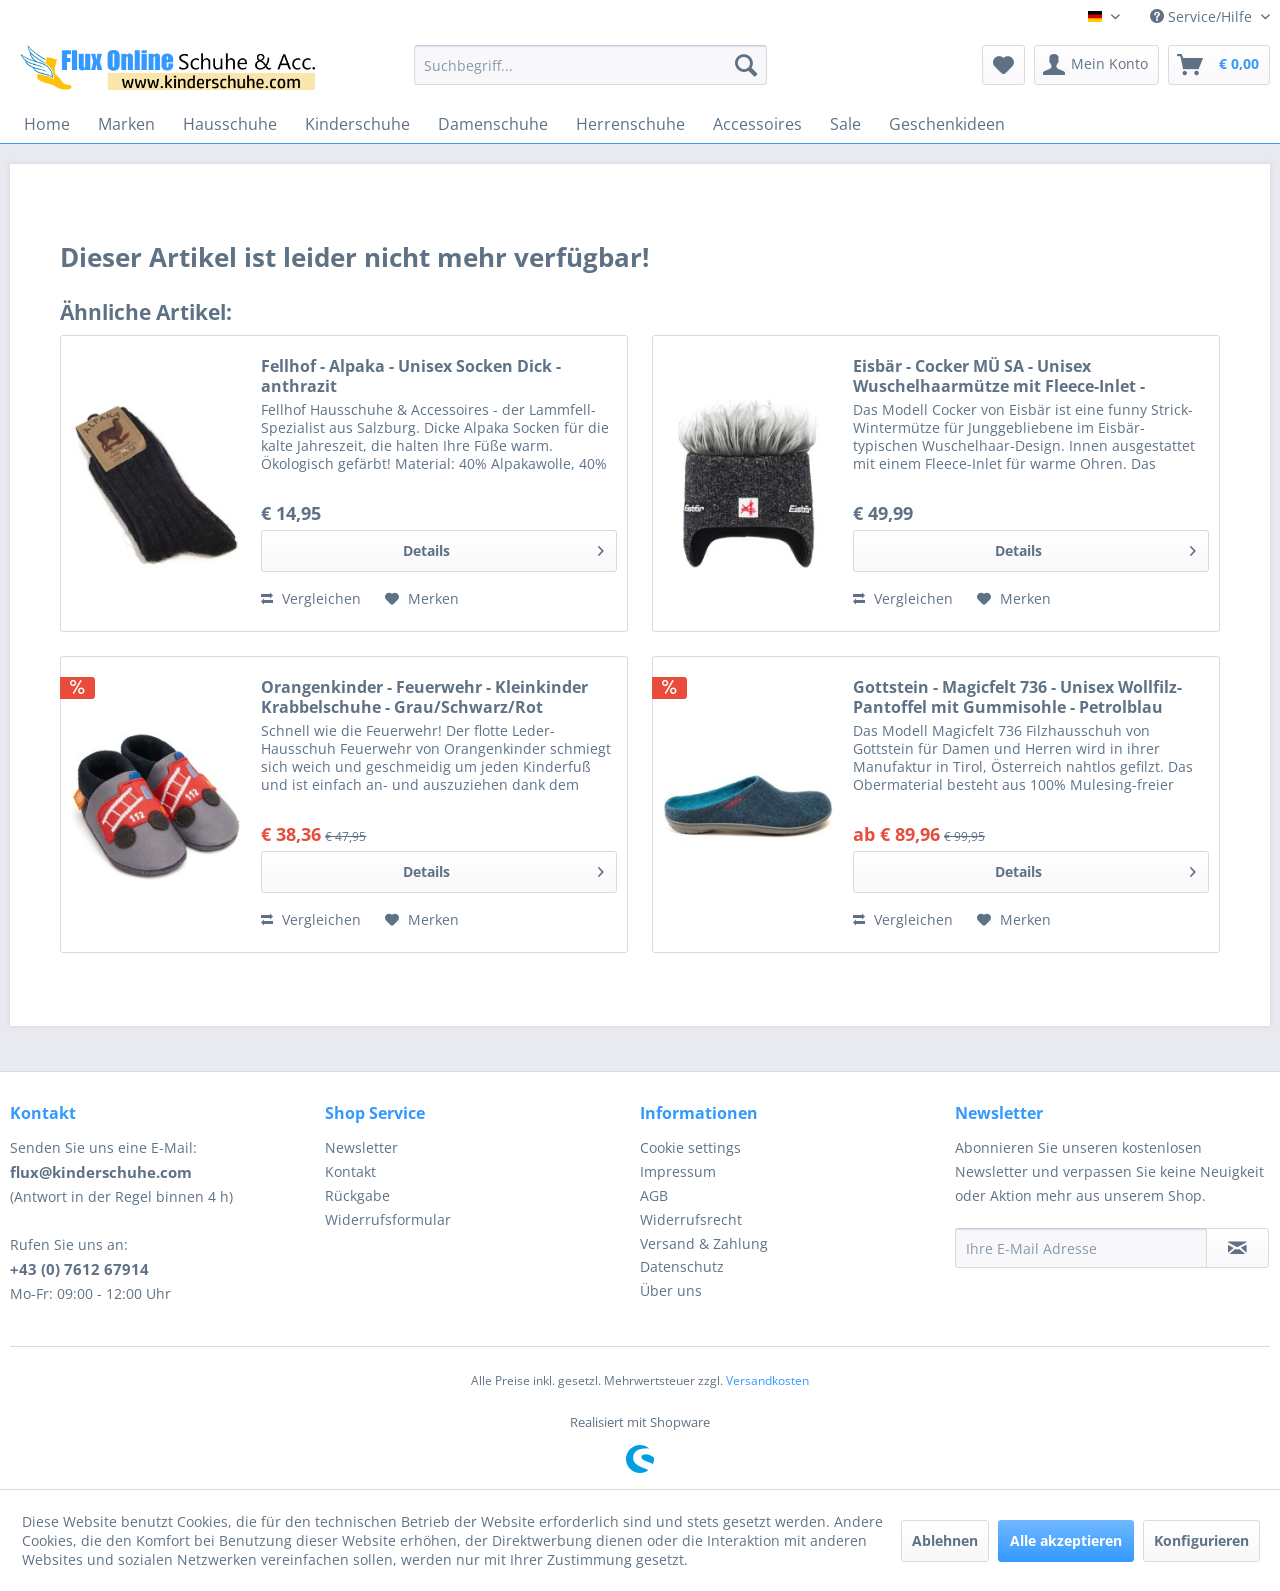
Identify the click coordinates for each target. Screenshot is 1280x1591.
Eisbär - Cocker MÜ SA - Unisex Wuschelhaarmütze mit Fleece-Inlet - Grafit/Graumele (999, 376)
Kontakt (350, 1171)
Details (503, 547)
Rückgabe (357, 1195)
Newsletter (361, 1147)
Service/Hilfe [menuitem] (1203, 16)
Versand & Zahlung (704, 1243)
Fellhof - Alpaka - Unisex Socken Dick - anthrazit (411, 376)
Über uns (671, 1290)
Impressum (678, 1171)
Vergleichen (311, 598)
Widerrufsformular (388, 1219)
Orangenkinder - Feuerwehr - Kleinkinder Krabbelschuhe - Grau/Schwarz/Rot (424, 697)
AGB (654, 1195)
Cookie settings (690, 1147)
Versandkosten (767, 1380)
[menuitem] (590, 65)
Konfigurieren (1201, 1540)
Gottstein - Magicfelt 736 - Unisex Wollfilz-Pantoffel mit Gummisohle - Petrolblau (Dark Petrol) (1017, 697)
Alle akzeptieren (1066, 1540)
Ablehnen (945, 1540)
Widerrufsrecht (691, 1219)
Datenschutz (682, 1266)
